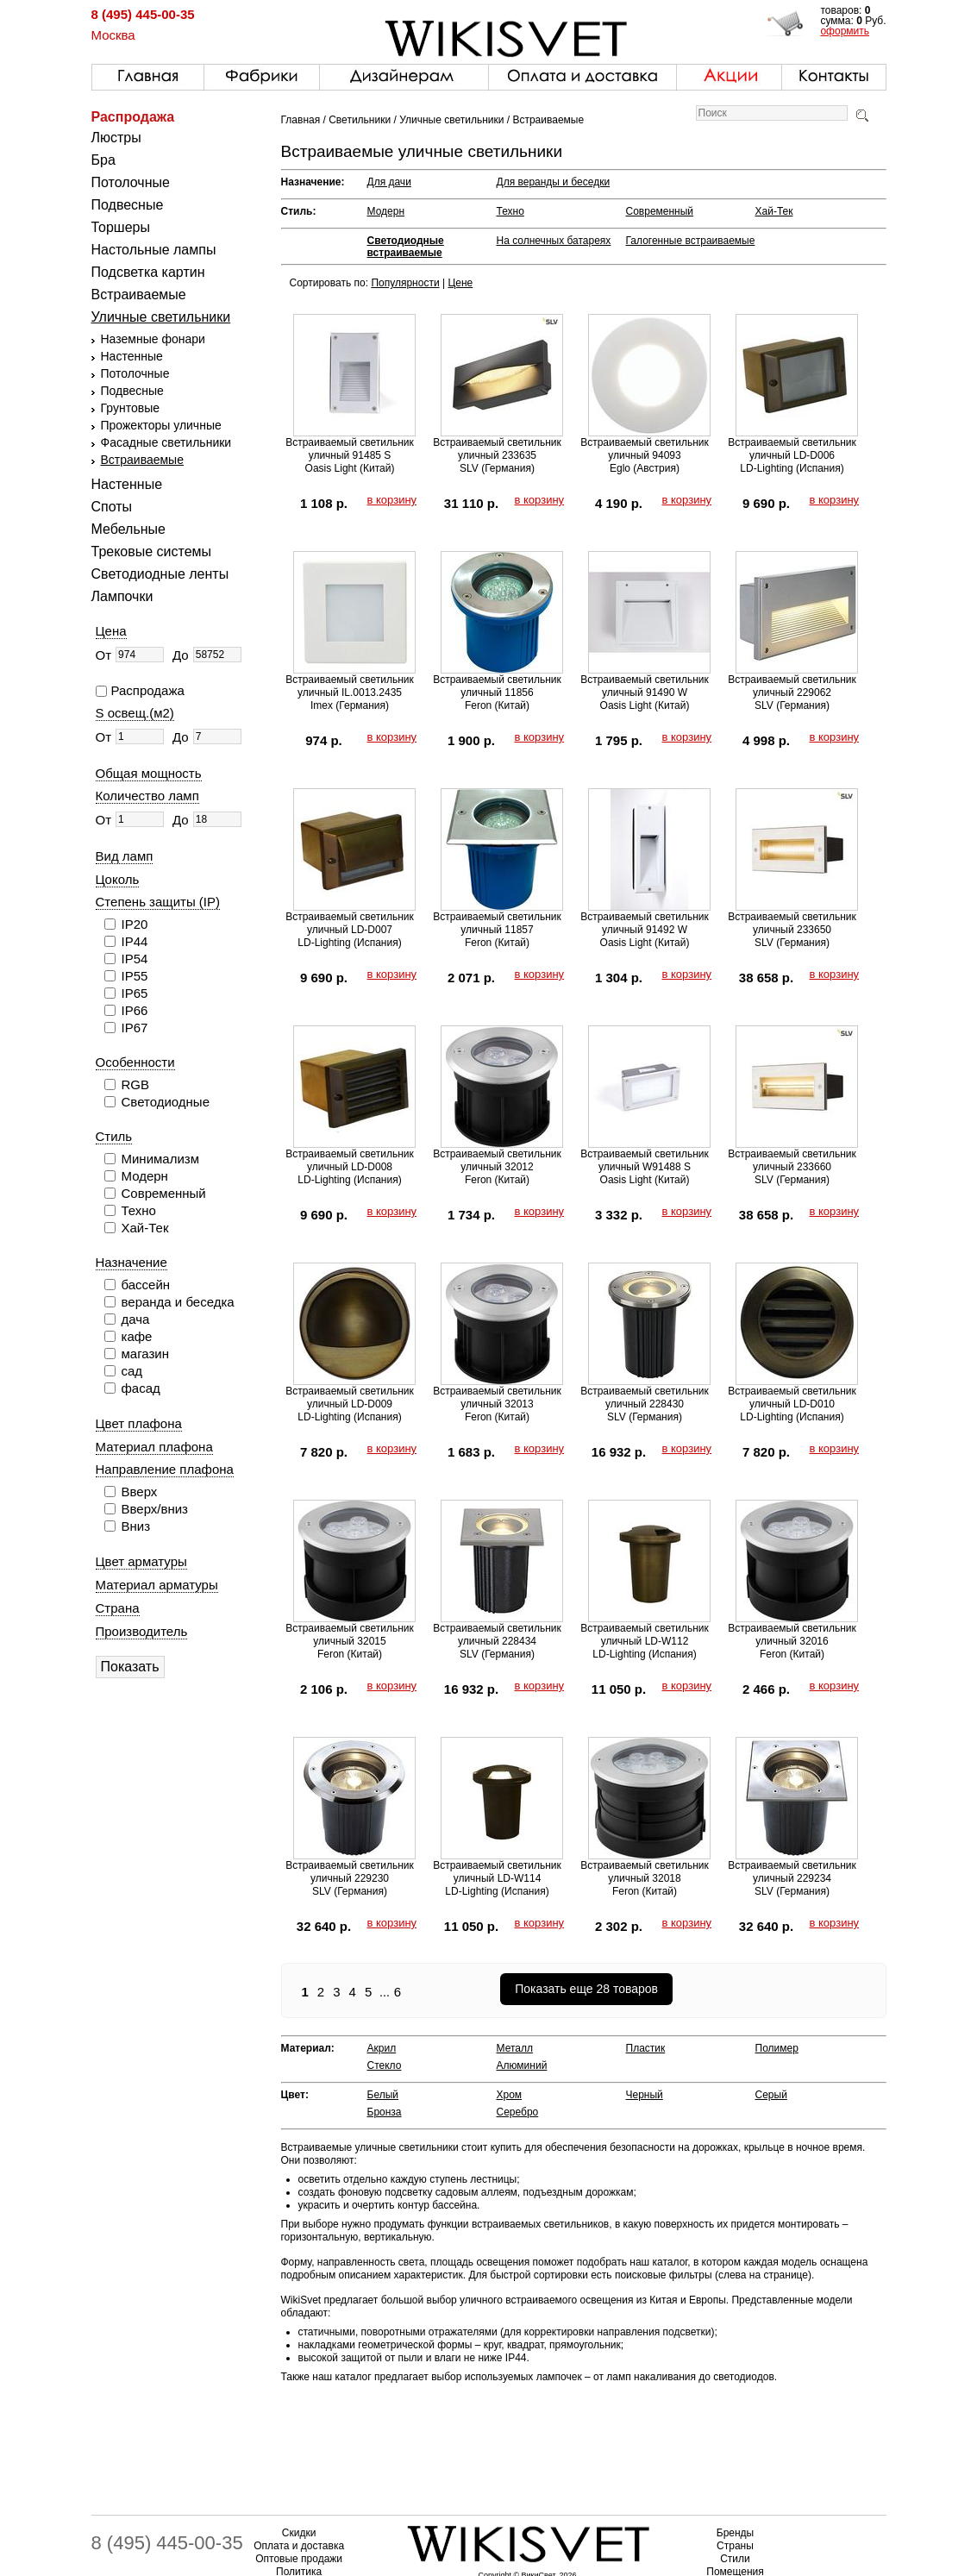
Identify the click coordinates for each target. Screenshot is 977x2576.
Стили (735, 2559)
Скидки (299, 2533)
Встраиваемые (138, 294)
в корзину (392, 499)
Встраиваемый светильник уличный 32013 (497, 1397)
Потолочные (130, 182)
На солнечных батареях (554, 241)
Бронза (384, 2112)
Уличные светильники (161, 317)
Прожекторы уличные (161, 425)
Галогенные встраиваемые (690, 241)
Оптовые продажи (298, 2559)
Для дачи (389, 182)
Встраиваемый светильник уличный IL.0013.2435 (349, 686)
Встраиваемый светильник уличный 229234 (792, 1871)
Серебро (518, 2112)
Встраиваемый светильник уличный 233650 (792, 923)
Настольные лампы (153, 249)
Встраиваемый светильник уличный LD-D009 (349, 1397)
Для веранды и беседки (554, 182)
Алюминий (522, 2065)
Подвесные (127, 204)
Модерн (386, 211)
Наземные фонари (153, 339)
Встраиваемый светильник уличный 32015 (349, 1634)
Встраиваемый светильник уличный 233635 (497, 448)
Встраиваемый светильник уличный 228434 (497, 1634)
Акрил (382, 2048)
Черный (644, 2095)
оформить (844, 31)
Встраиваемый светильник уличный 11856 (497, 686)
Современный (660, 211)
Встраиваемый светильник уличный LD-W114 (497, 1871)
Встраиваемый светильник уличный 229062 (792, 686)
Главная (301, 120)
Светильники (360, 120)
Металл (515, 2048)
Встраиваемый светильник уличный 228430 (644, 1397)
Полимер (777, 2048)
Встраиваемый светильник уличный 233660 (792, 1160)
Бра (103, 160)
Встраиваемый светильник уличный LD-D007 (349, 923)
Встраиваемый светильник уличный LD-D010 (792, 1397)
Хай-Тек (774, 211)
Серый (771, 2095)
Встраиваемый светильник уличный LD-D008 (349, 1160)
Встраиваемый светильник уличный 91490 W (644, 686)
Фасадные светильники (166, 442)
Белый (382, 2095)
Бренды (735, 2533)
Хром (510, 2095)
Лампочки (122, 596)
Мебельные (128, 529)
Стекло (384, 2065)
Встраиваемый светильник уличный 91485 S (349, 448)
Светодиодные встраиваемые (405, 247)
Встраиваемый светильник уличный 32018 (644, 1871)
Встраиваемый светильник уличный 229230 (349, 1871)
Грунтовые (130, 408)
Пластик (646, 2048)
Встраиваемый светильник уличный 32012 (497, 1160)
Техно (510, 211)
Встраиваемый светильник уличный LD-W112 (644, 1634)
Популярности (405, 283)
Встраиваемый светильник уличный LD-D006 (792, 448)
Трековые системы (151, 551)
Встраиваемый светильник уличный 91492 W (644, 923)
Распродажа (133, 117)
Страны (735, 2546)
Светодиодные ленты (160, 574)
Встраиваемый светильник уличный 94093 (644, 448)
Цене (460, 283)
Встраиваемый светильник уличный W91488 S (644, 1160)
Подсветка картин (148, 272)
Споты (112, 506)
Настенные (132, 356)
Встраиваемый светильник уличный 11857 (497, 923)
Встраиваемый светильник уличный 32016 (792, 1634)
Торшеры (120, 227)
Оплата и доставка (299, 2546)
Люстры (116, 137)
